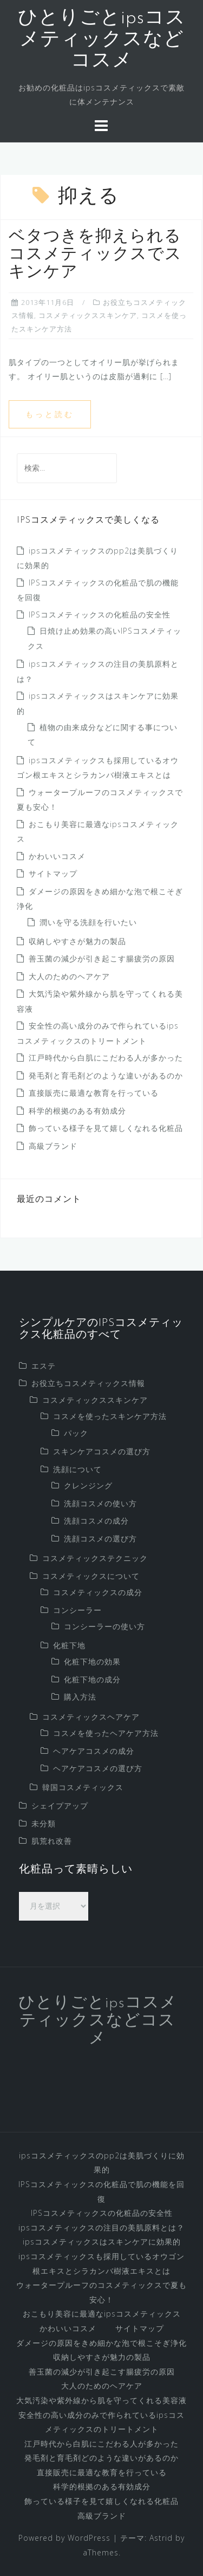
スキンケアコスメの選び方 (101, 1451)
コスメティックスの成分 (97, 1592)
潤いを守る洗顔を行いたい (88, 922)
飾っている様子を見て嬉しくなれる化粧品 (106, 1128)
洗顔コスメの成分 (96, 1520)
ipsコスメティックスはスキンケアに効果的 (102, 2241)
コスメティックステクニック (95, 1558)
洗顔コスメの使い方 (100, 1503)
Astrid (161, 2538)
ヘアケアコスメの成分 (93, 1751)
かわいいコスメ (57, 856)
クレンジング (88, 1485)
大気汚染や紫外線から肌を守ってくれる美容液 (101, 2400)
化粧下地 (69, 1645)
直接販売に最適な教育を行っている (94, 1093)
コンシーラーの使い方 (104, 1626)
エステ (43, 1366)
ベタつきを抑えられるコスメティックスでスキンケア (95, 255)
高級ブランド (53, 1146)
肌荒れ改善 (51, 1841)
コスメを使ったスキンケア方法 (110, 1416)
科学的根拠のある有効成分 (77, 1110)
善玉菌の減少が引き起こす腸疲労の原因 (102, 958)
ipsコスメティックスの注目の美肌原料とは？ (101, 2227)
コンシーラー (77, 1610)
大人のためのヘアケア (69, 976)
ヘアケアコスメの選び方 (97, 1768)
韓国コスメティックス (82, 1787)
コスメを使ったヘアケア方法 (106, 1733)
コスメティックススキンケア (87, 315)
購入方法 (80, 1697)
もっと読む (49, 414)
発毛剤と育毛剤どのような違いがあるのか (106, 1075)
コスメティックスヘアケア (91, 1717)
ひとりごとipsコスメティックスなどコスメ (102, 40)
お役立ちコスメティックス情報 (88, 1383)
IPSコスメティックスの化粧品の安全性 (100, 614)
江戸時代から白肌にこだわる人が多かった (106, 1057)
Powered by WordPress (64, 2538)
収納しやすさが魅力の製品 (77, 941)
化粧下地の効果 (92, 1661)
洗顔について (77, 1469)
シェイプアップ (59, 1805)
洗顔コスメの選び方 (100, 1538)
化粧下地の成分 (92, 1679)
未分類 (43, 1823)
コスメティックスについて (91, 1576)
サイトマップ (53, 873)
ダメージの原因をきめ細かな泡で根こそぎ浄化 (101, 2343)
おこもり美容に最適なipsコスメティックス (102, 2313)
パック (76, 1433)
